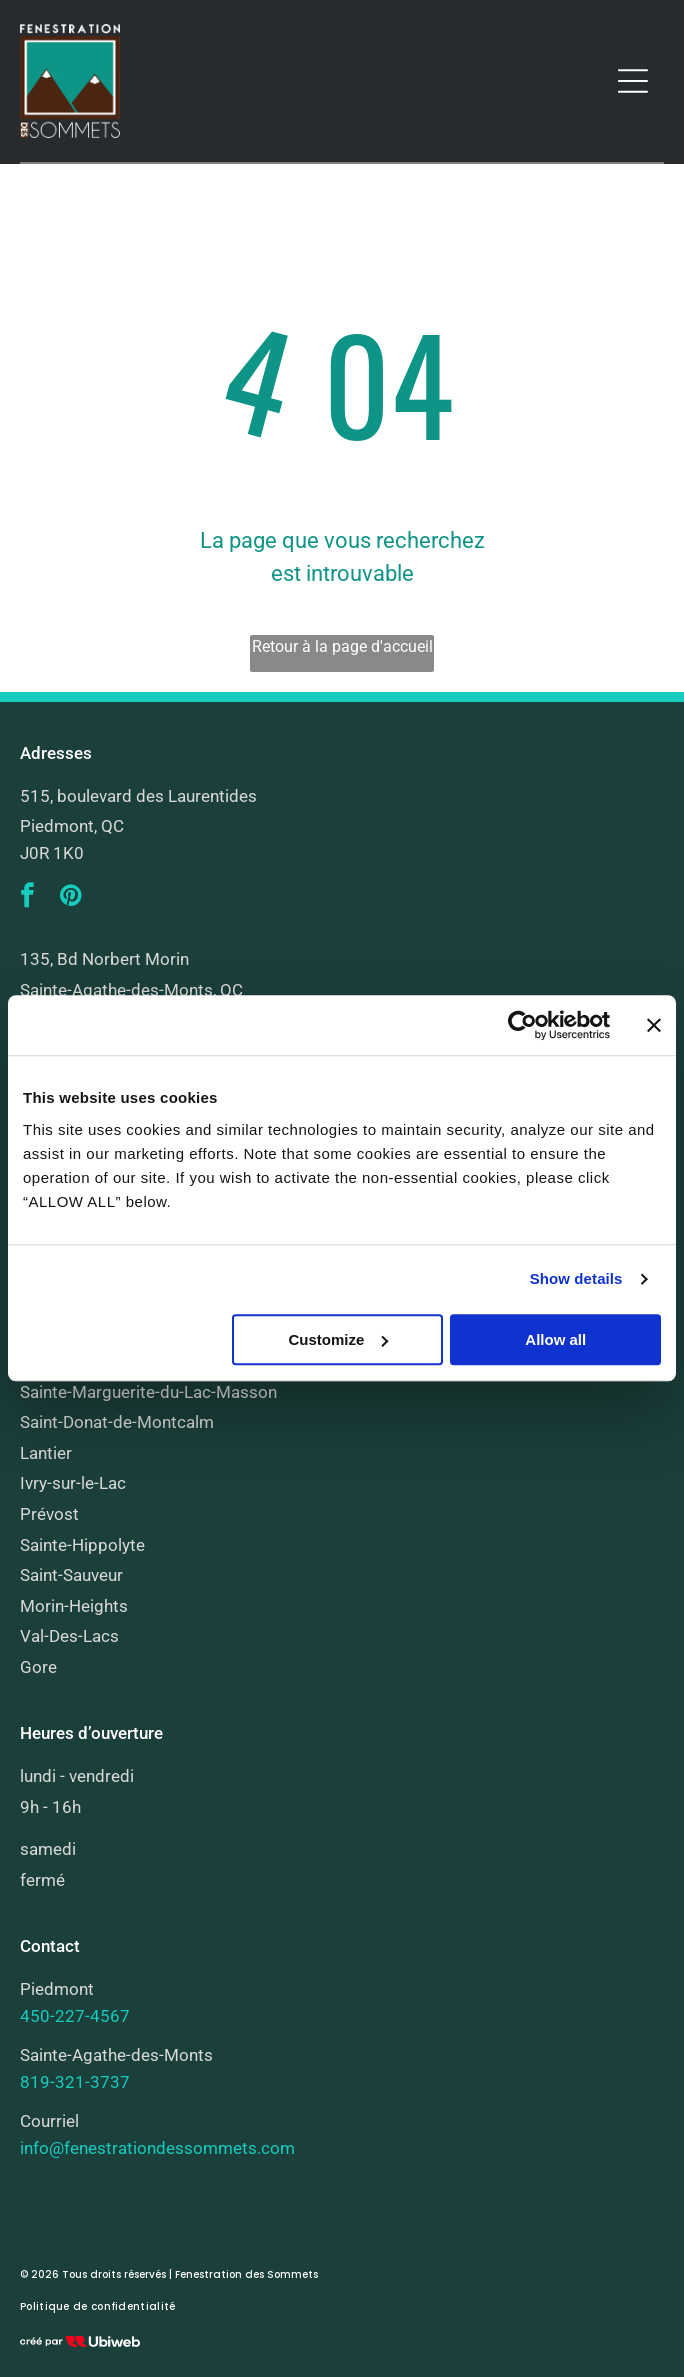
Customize (339, 1339)
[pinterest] (70, 898)
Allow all (555, 1339)
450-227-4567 (75, 2016)
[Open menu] (633, 81)
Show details (576, 1279)
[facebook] (27, 898)
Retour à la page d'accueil (342, 646)
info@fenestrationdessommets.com (157, 2148)
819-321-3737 (75, 2082)
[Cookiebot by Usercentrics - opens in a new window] (522, 1026)
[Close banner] (654, 1026)
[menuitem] (97, 2307)
